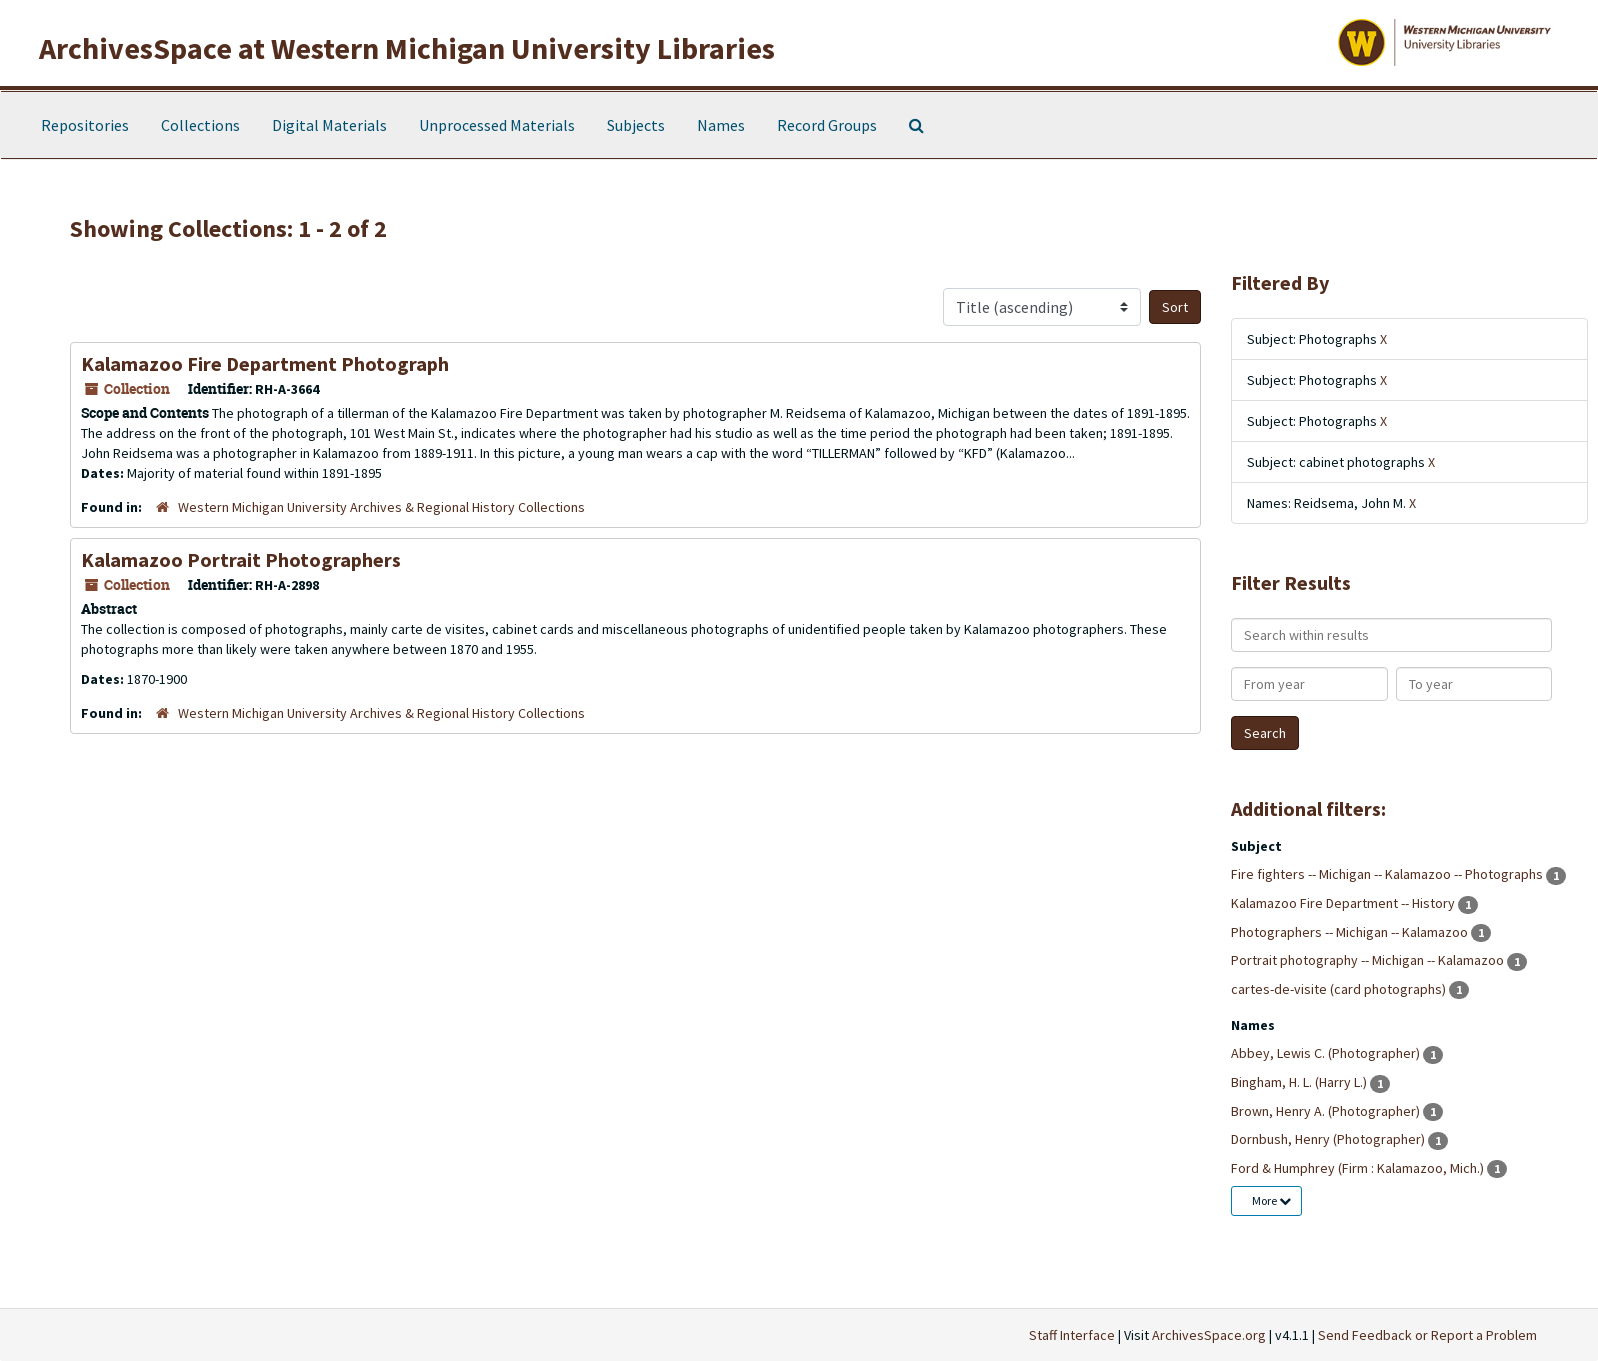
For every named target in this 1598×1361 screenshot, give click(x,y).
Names (721, 125)
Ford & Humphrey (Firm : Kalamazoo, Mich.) (1359, 1168)
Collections (200, 125)
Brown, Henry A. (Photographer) (1327, 1111)
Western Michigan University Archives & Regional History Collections (381, 507)
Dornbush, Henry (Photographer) (1329, 1139)
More (1271, 1200)
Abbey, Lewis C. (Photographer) (1327, 1053)
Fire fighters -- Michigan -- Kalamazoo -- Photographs (1388, 874)
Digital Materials (329, 125)
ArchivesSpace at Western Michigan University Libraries (407, 48)
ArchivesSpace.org (1209, 1335)
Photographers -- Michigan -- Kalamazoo (1351, 932)
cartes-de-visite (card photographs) (1340, 989)
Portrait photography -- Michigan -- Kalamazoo (1369, 960)
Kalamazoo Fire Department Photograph (265, 363)
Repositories (85, 125)
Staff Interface (1072, 1335)
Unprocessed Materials (497, 125)
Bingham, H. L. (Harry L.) (1300, 1082)
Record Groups (827, 125)
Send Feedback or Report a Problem (1427, 1335)
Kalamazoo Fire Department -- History (1344, 903)
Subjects (636, 125)
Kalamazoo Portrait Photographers (241, 559)
